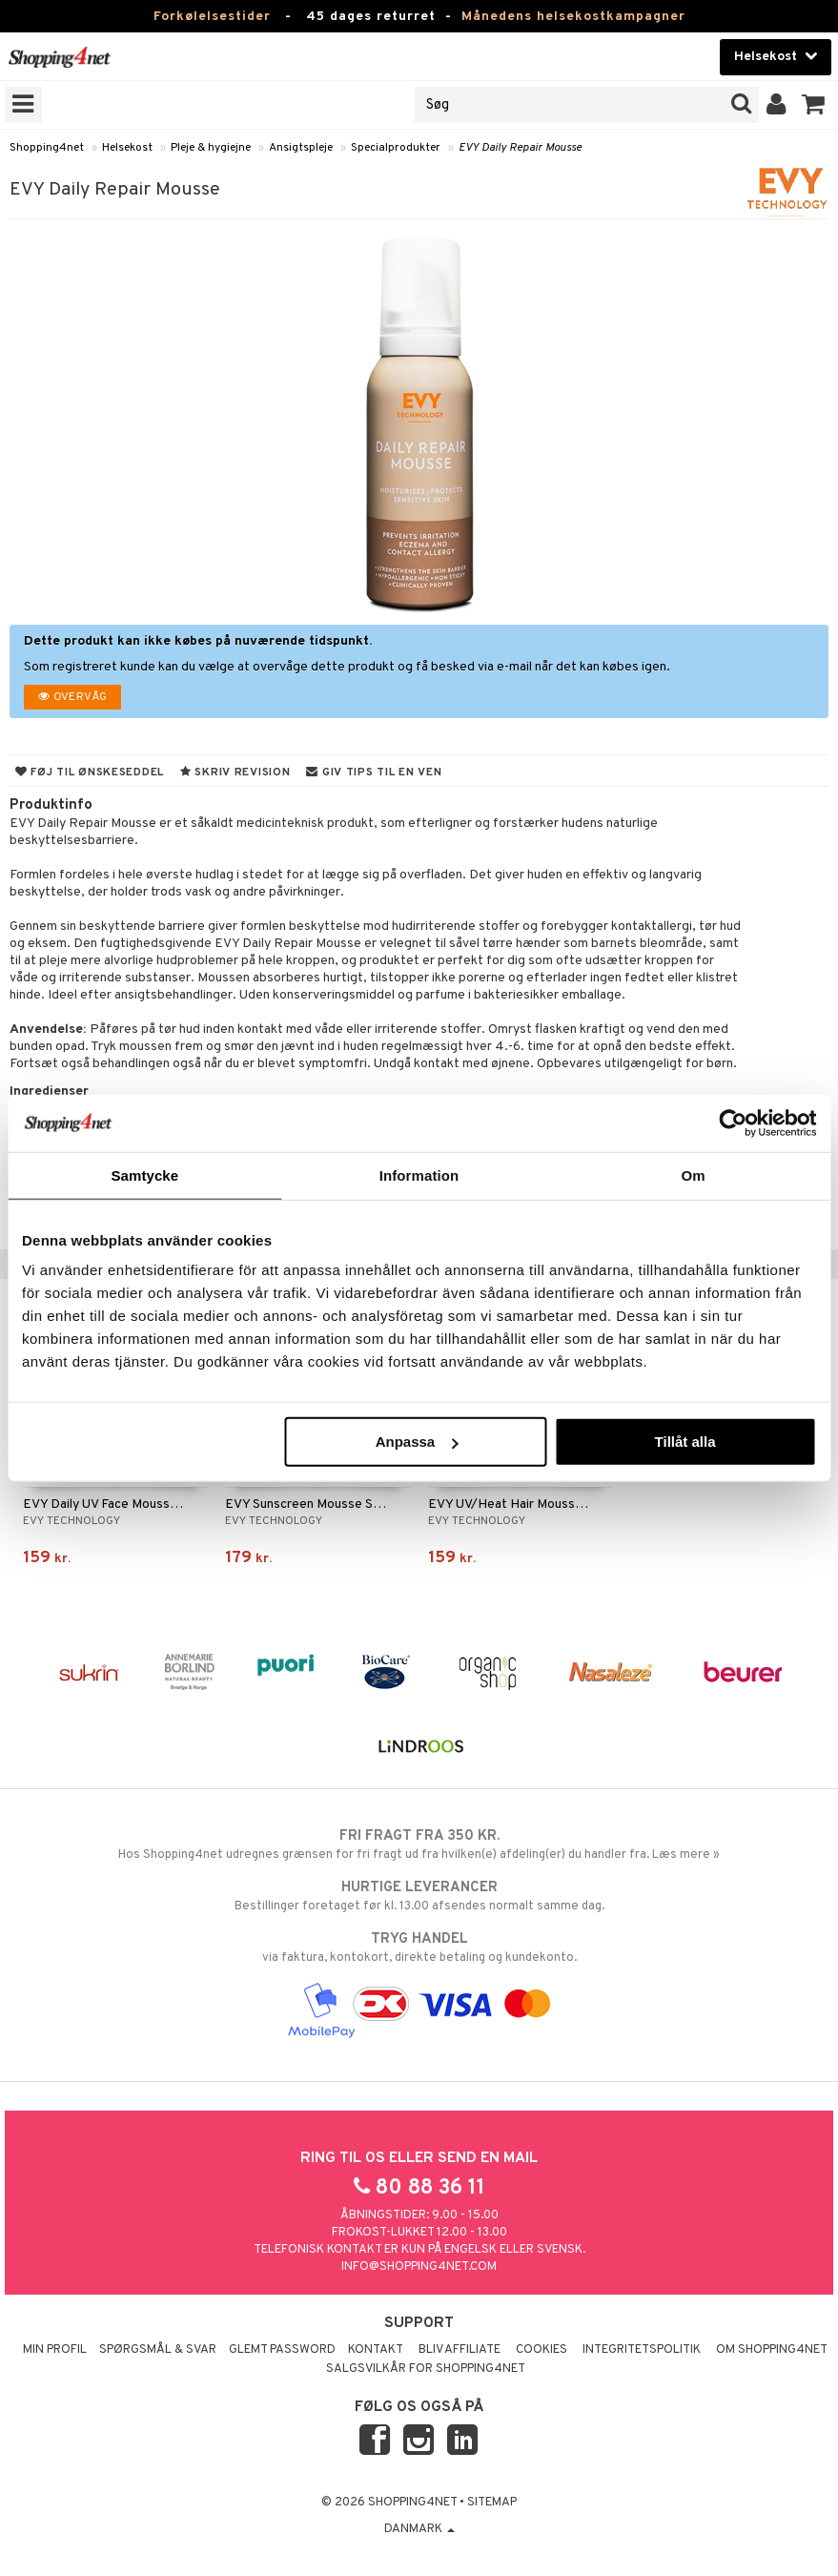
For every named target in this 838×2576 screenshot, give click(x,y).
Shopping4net (47, 147)
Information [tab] (419, 1174)
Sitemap (492, 2502)
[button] (813, 105)
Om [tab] (693, 1174)
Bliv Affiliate (460, 2350)
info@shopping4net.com (419, 2267)
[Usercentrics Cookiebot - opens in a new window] (732, 1122)
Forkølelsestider (212, 17)
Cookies (541, 2350)
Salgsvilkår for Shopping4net (425, 2369)
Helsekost (127, 147)
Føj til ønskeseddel (89, 772)
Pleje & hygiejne (211, 147)
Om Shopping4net (772, 2350)
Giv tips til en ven (373, 772)
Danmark (419, 2529)
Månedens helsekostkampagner (573, 17)
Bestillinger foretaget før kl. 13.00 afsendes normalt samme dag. (419, 1896)
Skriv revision (235, 772)
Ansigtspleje (301, 147)
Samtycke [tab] (144, 1174)
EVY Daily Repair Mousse (520, 147)
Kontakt (375, 2350)
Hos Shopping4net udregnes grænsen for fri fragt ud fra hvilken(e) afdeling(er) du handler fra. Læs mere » (419, 1844)
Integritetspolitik (642, 2350)
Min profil (55, 2350)
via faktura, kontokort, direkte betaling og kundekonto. (419, 1947)
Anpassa (417, 1441)
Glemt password (282, 2350)
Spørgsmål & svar (157, 2350)
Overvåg (72, 697)
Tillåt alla (685, 1441)
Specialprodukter (395, 147)
